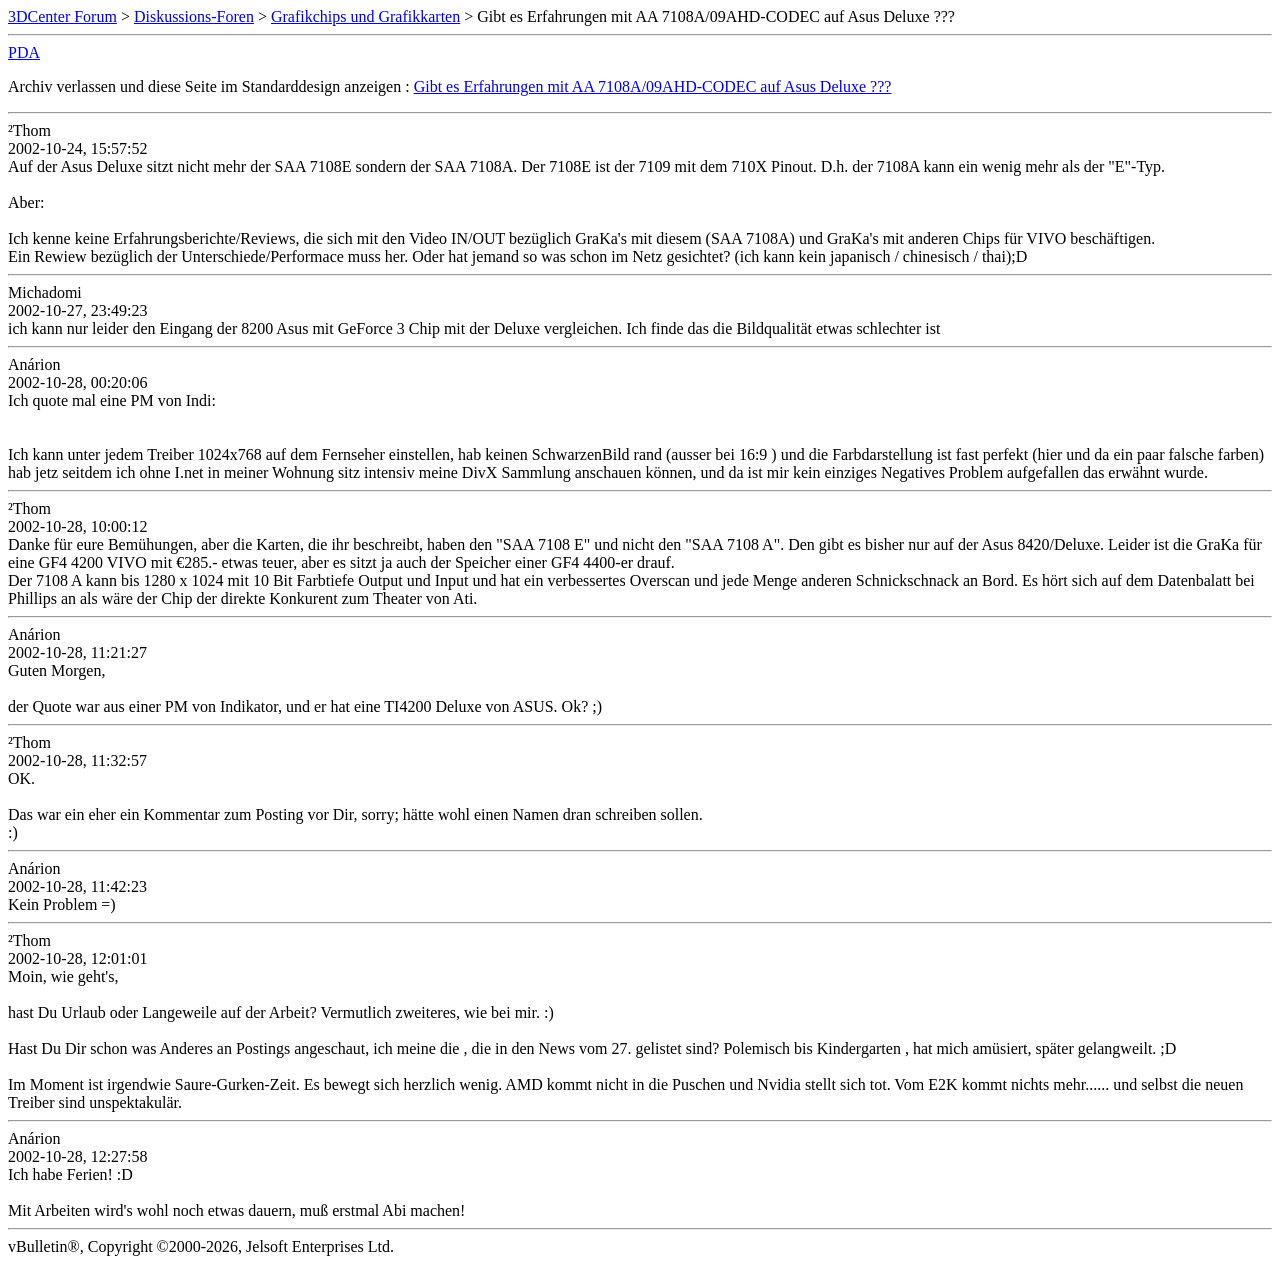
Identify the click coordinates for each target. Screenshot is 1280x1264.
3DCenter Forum (62, 16)
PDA (24, 52)
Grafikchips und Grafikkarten (365, 16)
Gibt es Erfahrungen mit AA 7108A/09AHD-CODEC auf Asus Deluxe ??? (653, 86)
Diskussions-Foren (194, 16)
